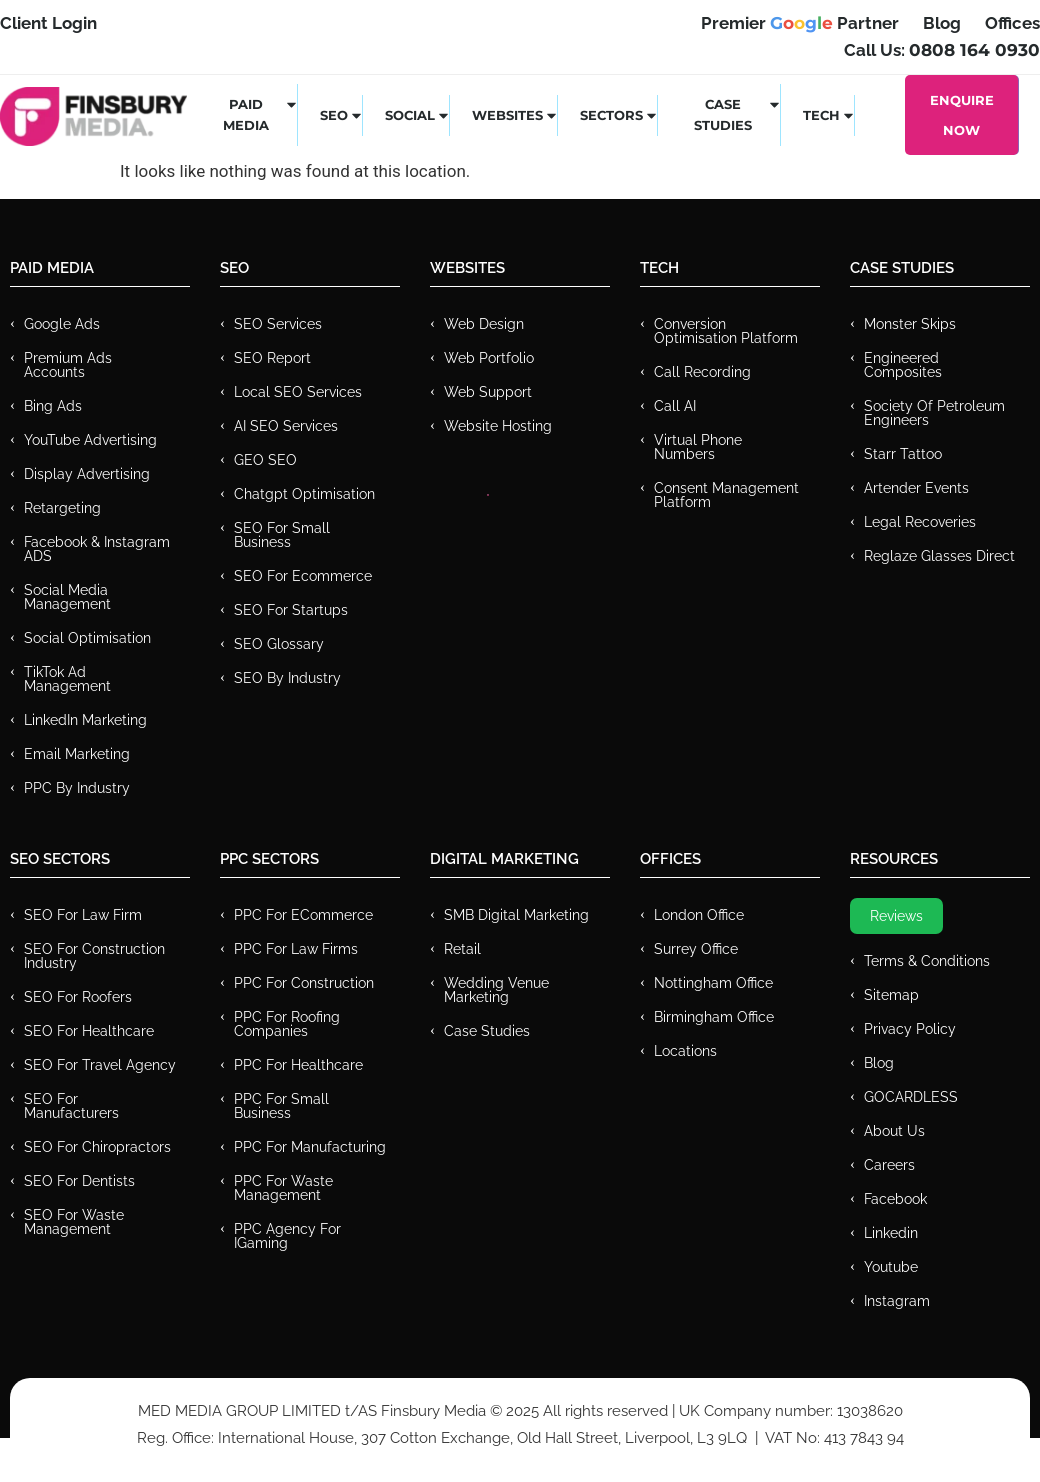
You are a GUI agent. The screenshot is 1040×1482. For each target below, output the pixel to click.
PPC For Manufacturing (310, 1147)
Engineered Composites (903, 365)
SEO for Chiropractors (97, 1147)
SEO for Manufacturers (71, 1106)
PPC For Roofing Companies (287, 1024)
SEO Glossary (279, 644)
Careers (889, 1165)
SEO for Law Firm (83, 915)
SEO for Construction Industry (94, 956)
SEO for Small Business (282, 535)
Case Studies (737, 114)
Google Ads (62, 324)
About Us (894, 1131)
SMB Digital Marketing (516, 915)
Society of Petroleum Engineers (934, 413)
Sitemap (891, 995)
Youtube (891, 1267)
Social (417, 115)
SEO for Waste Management (74, 1222)
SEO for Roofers (78, 997)
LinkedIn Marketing (85, 720)
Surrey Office (696, 949)
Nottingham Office (713, 983)
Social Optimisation (87, 638)
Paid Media (260, 114)
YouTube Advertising (90, 440)
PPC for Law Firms (296, 949)
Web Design (484, 324)
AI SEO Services (286, 426)
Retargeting (62, 508)
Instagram (897, 1301)
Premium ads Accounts (68, 365)
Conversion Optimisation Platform (726, 331)
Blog (879, 1063)
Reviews (896, 916)
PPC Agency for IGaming (287, 1236)
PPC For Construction (304, 983)
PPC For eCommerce (303, 915)
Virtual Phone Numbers (698, 447)
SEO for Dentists (79, 1181)
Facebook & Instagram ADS (97, 549)
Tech (829, 115)
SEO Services (278, 324)
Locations (685, 1051)
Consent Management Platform (726, 495)
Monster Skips (910, 324)
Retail (462, 949)
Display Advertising (87, 474)
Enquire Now (962, 115)
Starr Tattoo (903, 454)
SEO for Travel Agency (100, 1065)
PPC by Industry (77, 788)
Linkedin (891, 1233)
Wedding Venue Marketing (496, 990)
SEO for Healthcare (89, 1031)
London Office (699, 915)
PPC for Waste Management (283, 1188)
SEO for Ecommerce (303, 576)
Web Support (488, 392)
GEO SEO (265, 460)
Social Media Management (67, 597)
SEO (341, 115)
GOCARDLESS (911, 1097)
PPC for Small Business (281, 1106)
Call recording (702, 372)
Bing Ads (53, 406)
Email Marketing (77, 754)
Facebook (895, 1199)
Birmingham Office (714, 1017)
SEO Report (272, 358)
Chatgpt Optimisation (304, 494)
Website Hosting (498, 426)
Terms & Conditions (927, 961)
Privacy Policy (910, 1029)
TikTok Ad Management (67, 679)
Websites (515, 115)
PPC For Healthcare (298, 1065)
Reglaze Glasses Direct (939, 556)
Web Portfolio (489, 358)
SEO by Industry (287, 678)
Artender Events (916, 488)
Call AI (675, 406)
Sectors (619, 115)
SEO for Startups (291, 610)
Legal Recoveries (920, 522)
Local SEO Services (298, 392)
